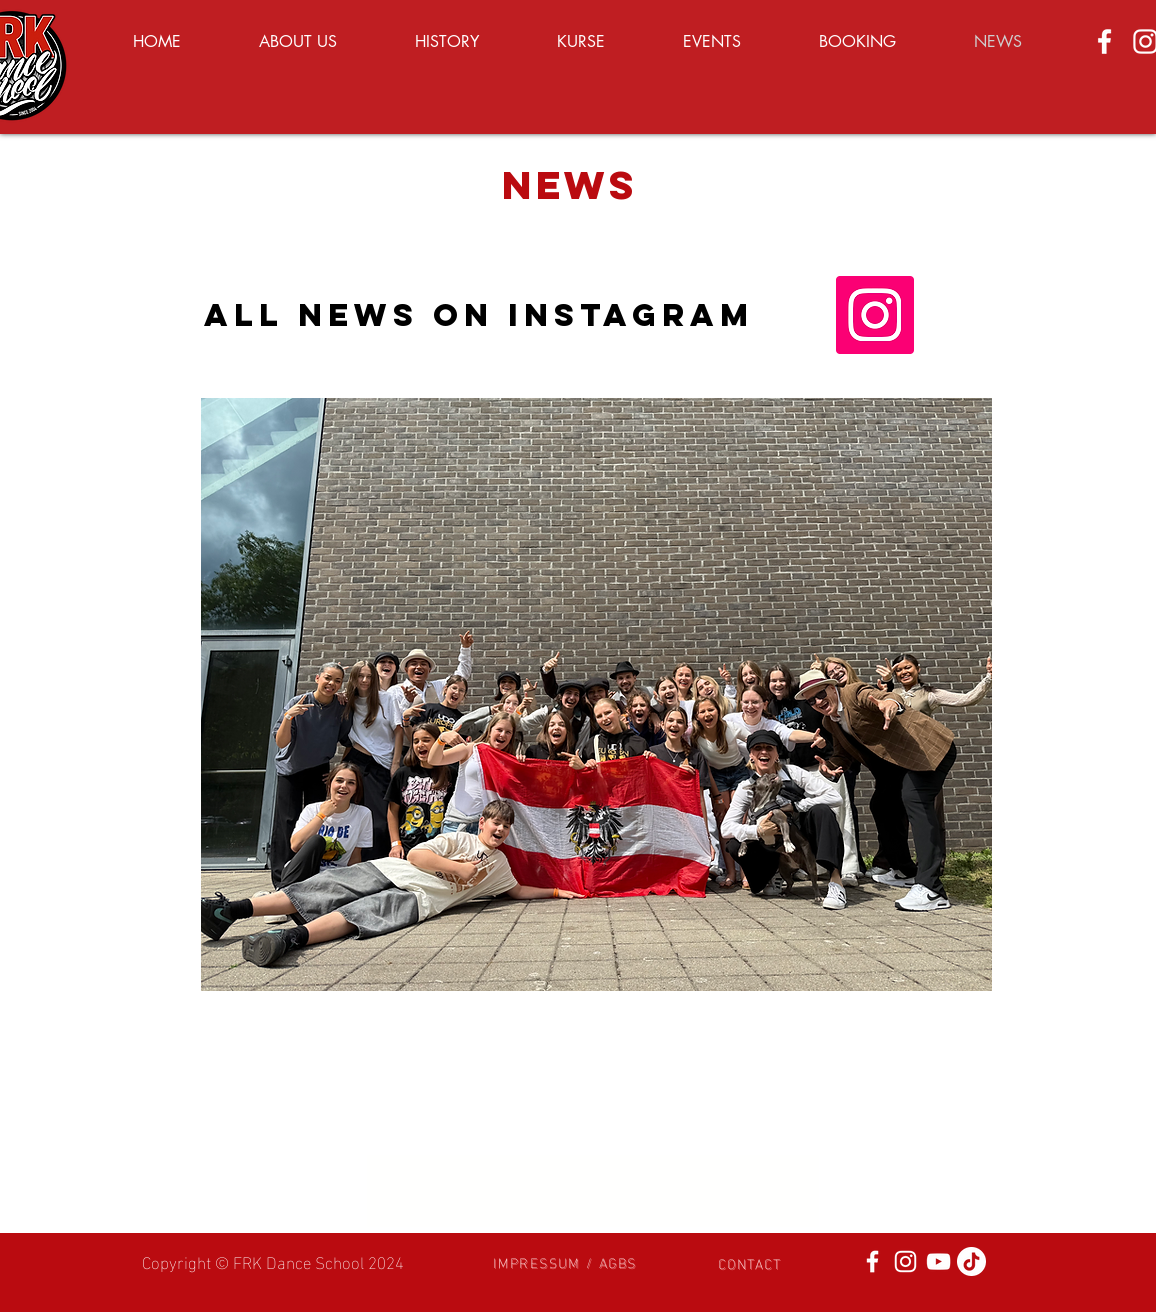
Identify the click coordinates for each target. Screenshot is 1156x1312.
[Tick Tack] (971, 1261)
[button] (565, 1261)
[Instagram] (875, 315)
